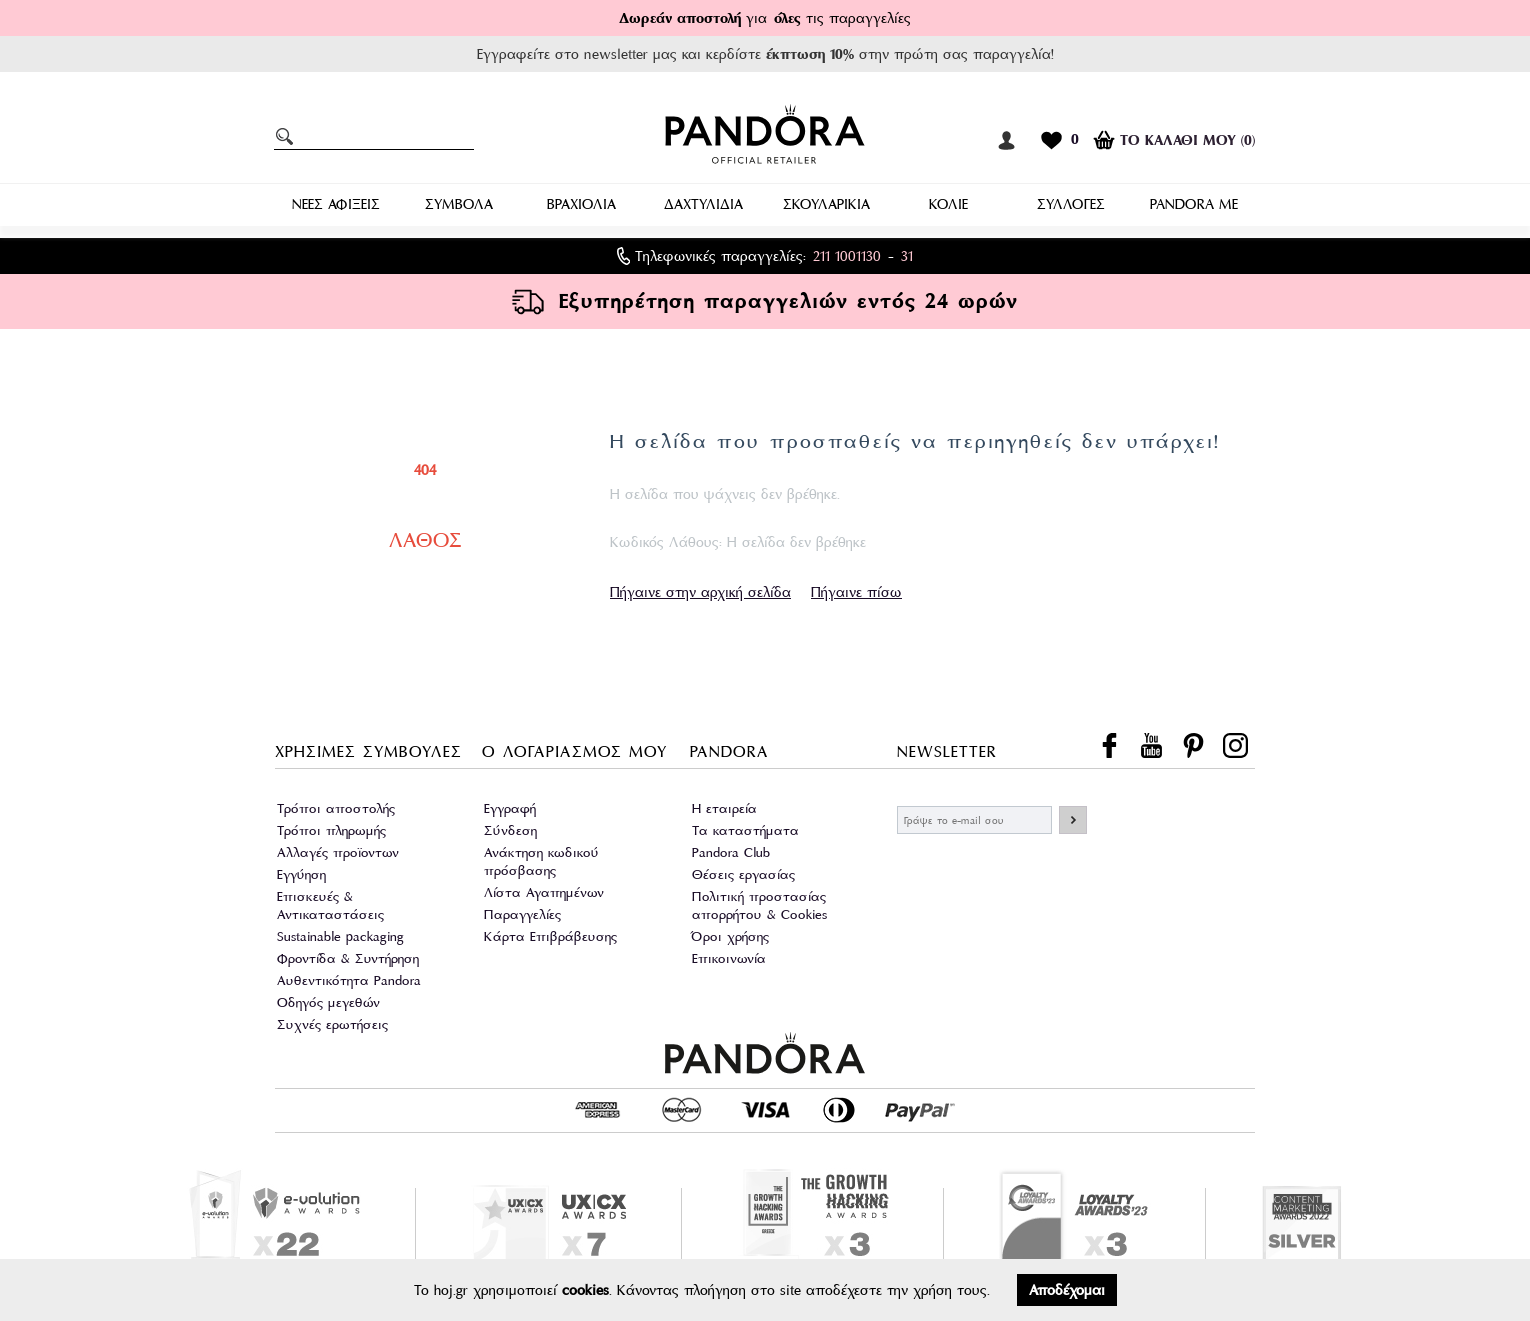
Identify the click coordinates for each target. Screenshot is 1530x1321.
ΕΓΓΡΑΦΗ (1073, 820)
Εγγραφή (510, 808)
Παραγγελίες (522, 914)
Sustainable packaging (340, 936)
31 (907, 256)
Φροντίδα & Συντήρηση (348, 958)
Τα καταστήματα (745, 830)
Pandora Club (731, 852)
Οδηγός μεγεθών (328, 1002)
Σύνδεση (510, 830)
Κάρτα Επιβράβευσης (550, 936)
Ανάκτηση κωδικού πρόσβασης (541, 861)
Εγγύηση (301, 874)
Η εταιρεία (724, 808)
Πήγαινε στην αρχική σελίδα (700, 592)
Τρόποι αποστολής (336, 808)
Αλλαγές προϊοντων (338, 852)
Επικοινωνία (729, 958)
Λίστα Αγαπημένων (544, 892)
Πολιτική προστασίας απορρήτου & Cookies (759, 905)
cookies (585, 1290)
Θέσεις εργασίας (743, 874)
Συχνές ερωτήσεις (332, 1024)
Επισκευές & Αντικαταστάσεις (330, 905)
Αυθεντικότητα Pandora (349, 980)
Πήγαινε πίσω (856, 592)
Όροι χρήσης (730, 936)
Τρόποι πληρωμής (331, 830)
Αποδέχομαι (1067, 1290)
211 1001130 (847, 256)
